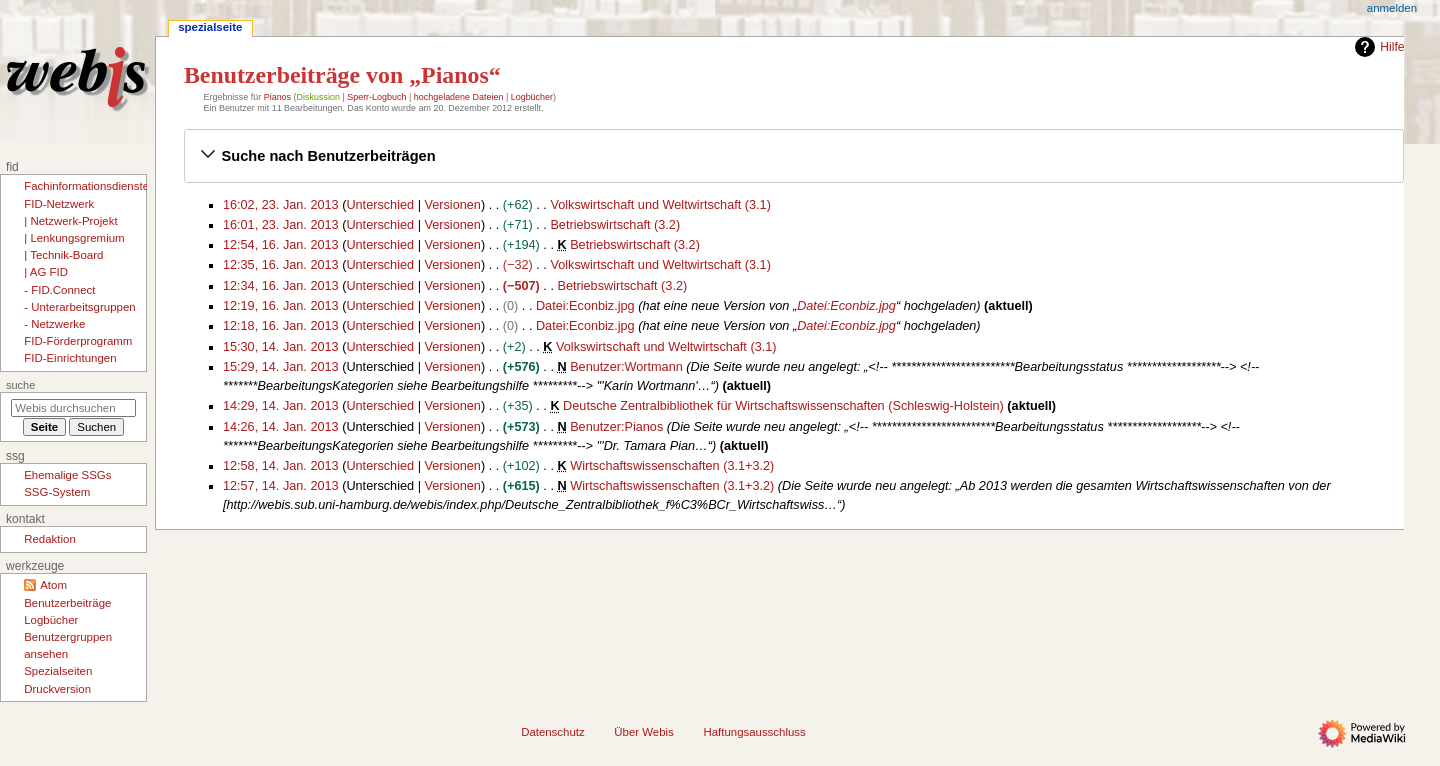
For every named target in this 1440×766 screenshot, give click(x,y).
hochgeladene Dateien (459, 97)
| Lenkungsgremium (74, 238)
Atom (53, 585)
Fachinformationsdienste (86, 186)
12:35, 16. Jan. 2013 (281, 265)
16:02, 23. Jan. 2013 (281, 205)
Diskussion (318, 97)
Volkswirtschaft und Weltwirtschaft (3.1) (660, 205)
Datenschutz (553, 732)
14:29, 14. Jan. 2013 (281, 406)
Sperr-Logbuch (376, 97)
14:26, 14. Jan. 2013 (281, 427)
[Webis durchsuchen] (73, 408)
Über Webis (643, 732)
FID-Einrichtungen (70, 358)
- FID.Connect (59, 290)
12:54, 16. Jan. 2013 (281, 245)
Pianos (277, 97)
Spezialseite (210, 27)
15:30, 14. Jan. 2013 (281, 347)
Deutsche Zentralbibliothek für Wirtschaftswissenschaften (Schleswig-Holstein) (783, 406)
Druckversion (57, 689)
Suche (20, 385)
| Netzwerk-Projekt (70, 221)
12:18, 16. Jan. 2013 (281, 326)
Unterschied (380, 205)
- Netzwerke (54, 324)
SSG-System (57, 492)
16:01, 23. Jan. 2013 (281, 225)
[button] (794, 156)
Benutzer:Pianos (616, 427)
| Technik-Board (63, 255)
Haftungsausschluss (754, 732)
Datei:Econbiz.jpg (585, 306)
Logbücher (532, 97)
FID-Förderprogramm (78, 341)
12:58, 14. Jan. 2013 (281, 466)
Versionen (452, 205)
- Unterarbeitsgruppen (79, 307)
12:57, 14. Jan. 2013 (281, 486)
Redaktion (50, 539)
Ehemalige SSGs (67, 475)
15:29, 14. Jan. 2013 (281, 367)
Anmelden (1392, 8)
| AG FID (46, 272)
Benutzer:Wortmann (626, 367)
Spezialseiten (58, 671)
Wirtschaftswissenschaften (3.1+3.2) (672, 466)
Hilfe (1377, 47)
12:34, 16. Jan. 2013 (281, 286)
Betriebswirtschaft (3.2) (615, 225)
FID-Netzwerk (59, 204)
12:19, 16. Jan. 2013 (281, 306)
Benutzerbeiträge (67, 603)
